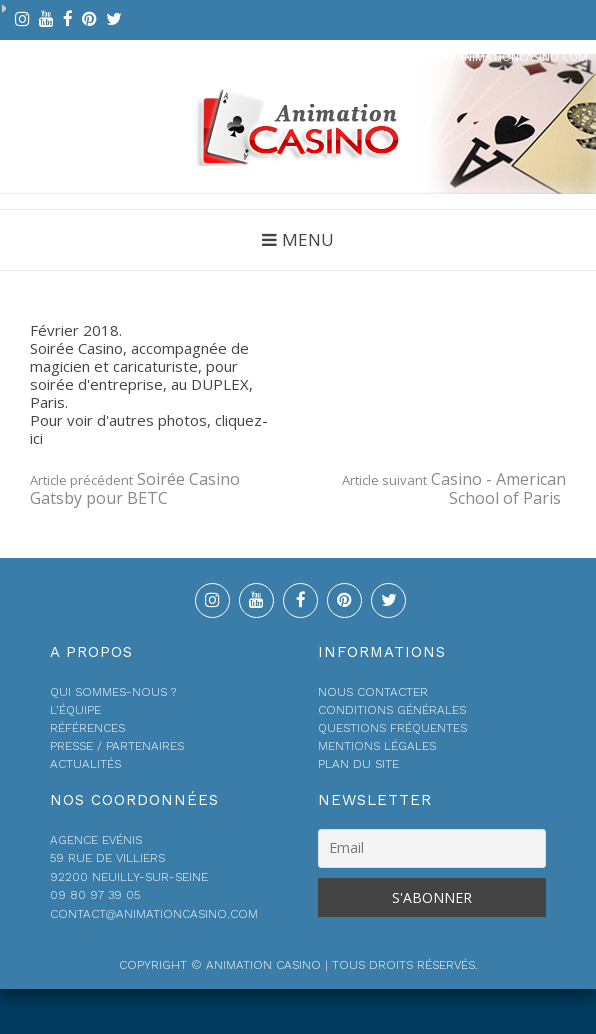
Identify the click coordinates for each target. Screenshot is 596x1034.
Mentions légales (377, 746)
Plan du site (358, 764)
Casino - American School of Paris (454, 488)
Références (87, 728)
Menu (308, 239)
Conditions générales (392, 710)
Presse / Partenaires (117, 746)
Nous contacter (373, 692)
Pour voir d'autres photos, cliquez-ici (149, 429)
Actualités (85, 764)
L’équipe (75, 710)
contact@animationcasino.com (491, 56)
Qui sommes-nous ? (113, 692)
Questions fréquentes (392, 728)
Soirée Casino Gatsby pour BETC (135, 488)
